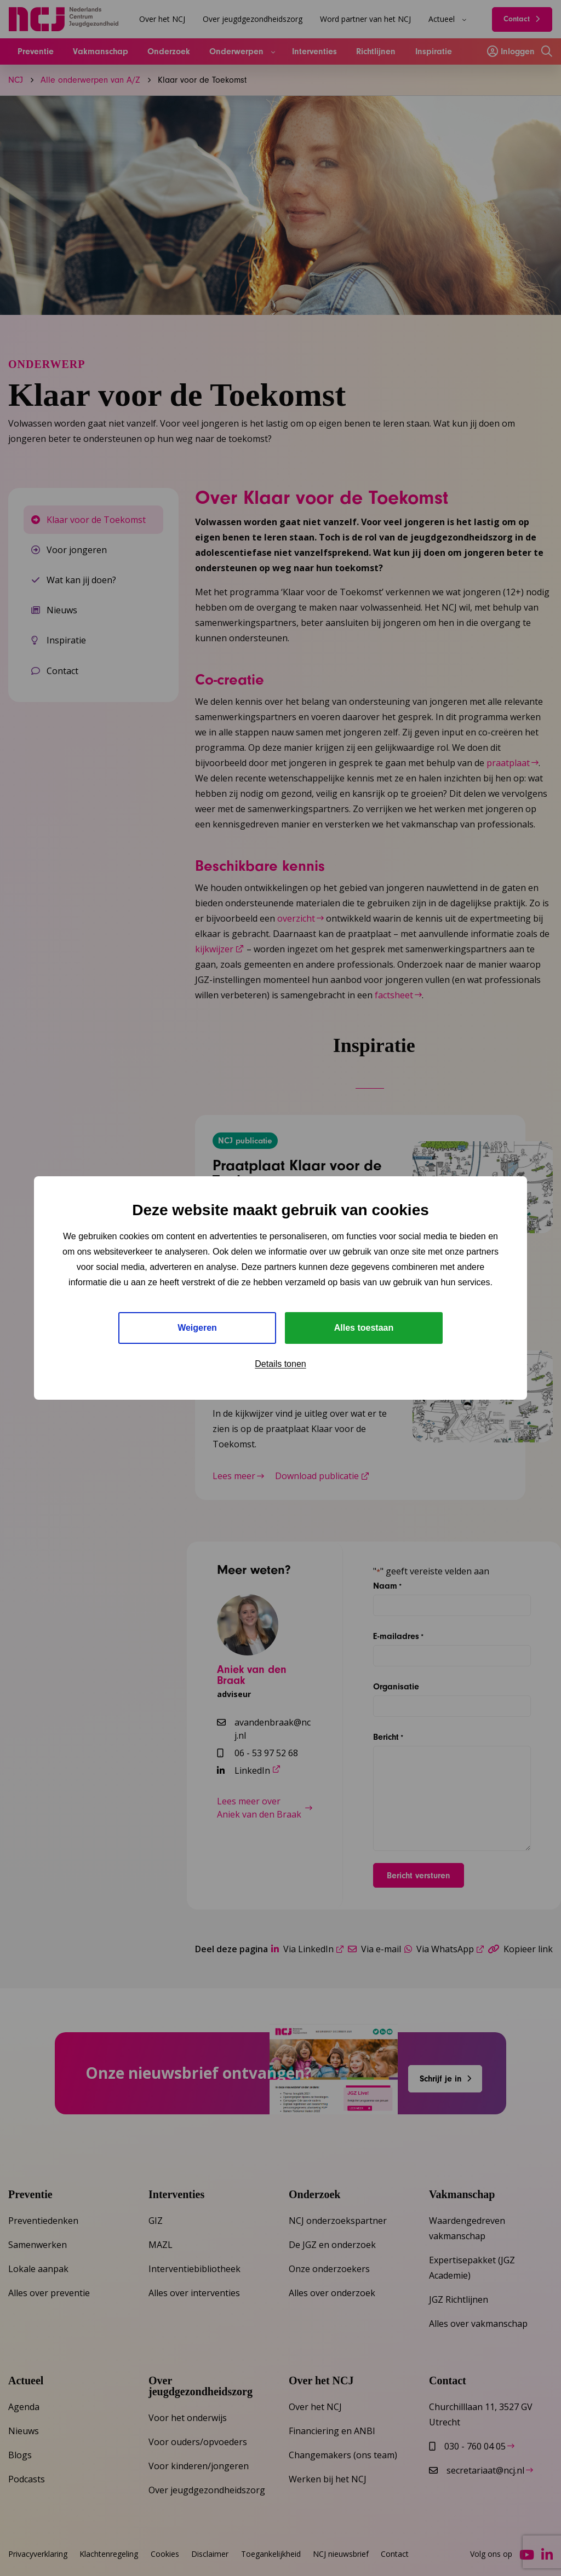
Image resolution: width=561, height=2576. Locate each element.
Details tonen (280, 1364)
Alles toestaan (363, 1327)
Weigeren (197, 1327)
